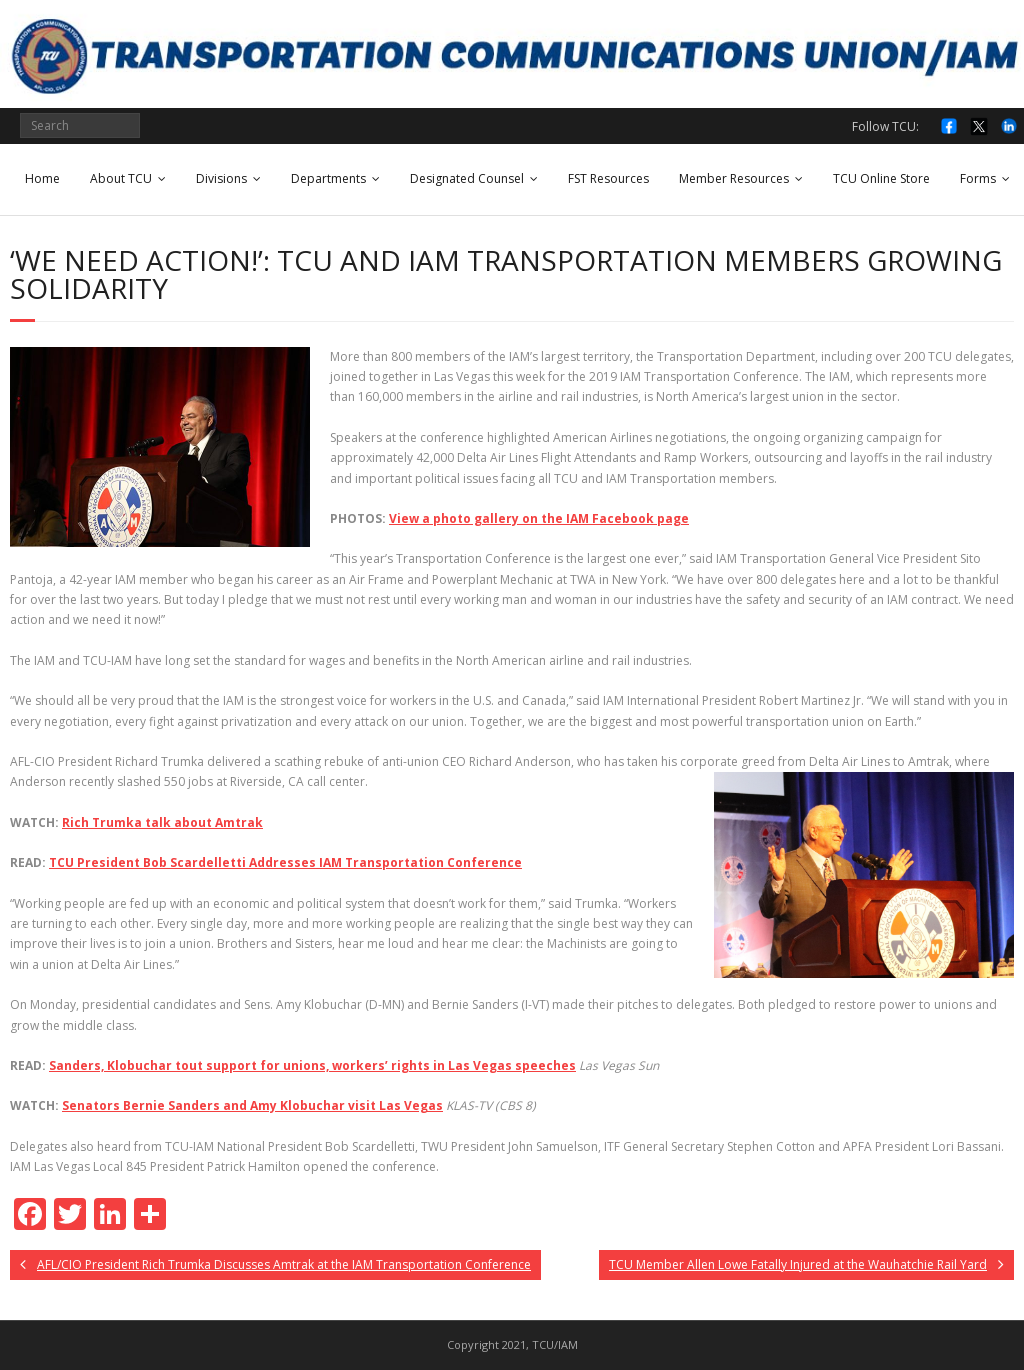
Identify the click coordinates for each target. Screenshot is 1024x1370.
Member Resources (734, 178)
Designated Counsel (467, 178)
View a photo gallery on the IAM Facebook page (539, 518)
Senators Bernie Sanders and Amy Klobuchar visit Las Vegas (252, 1105)
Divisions (221, 178)
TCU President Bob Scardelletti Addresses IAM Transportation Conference (285, 862)
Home (42, 178)
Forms (978, 178)
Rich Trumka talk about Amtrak (162, 822)
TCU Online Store (881, 178)
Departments (328, 178)
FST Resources (608, 178)
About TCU (121, 178)
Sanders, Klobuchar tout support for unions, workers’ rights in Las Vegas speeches (312, 1065)
